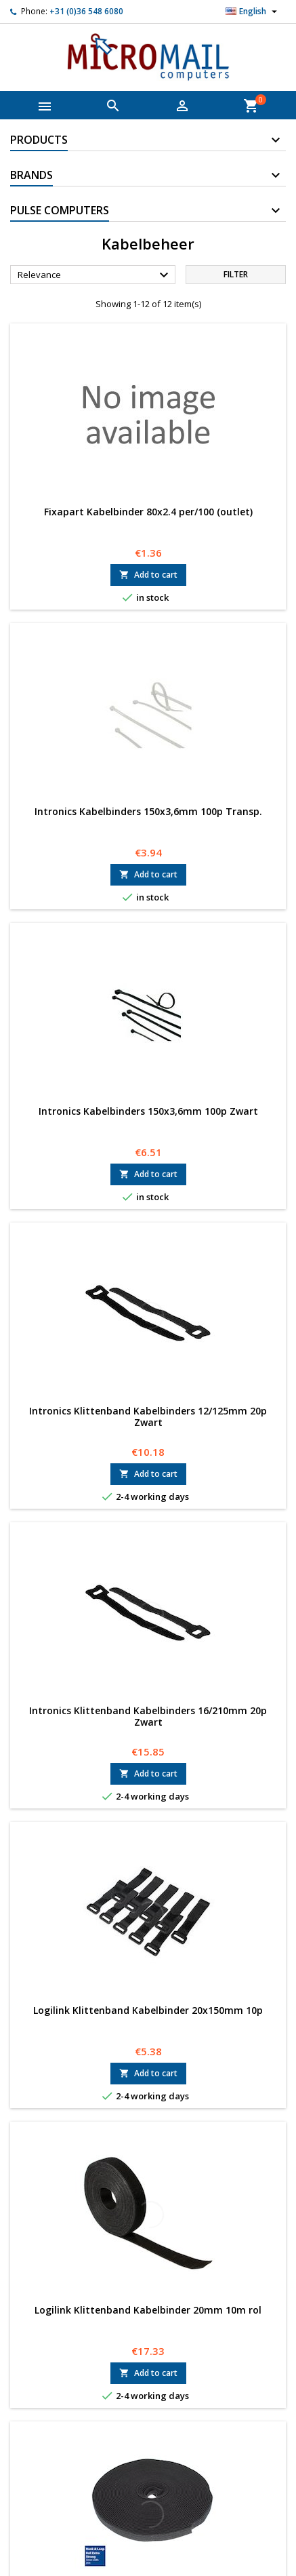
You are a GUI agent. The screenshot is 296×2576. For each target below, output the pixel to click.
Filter (236, 274)
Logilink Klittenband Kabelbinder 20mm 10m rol (148, 2309)
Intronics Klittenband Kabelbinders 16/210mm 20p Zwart (148, 1716)
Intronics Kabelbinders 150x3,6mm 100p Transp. (148, 811)
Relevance (95, 275)
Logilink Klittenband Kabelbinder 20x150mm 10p (148, 2010)
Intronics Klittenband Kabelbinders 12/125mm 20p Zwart (148, 1416)
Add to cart (148, 574)
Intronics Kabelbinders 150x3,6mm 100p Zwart (148, 1111)
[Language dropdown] (253, 11)
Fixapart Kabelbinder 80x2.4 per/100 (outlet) (148, 511)
